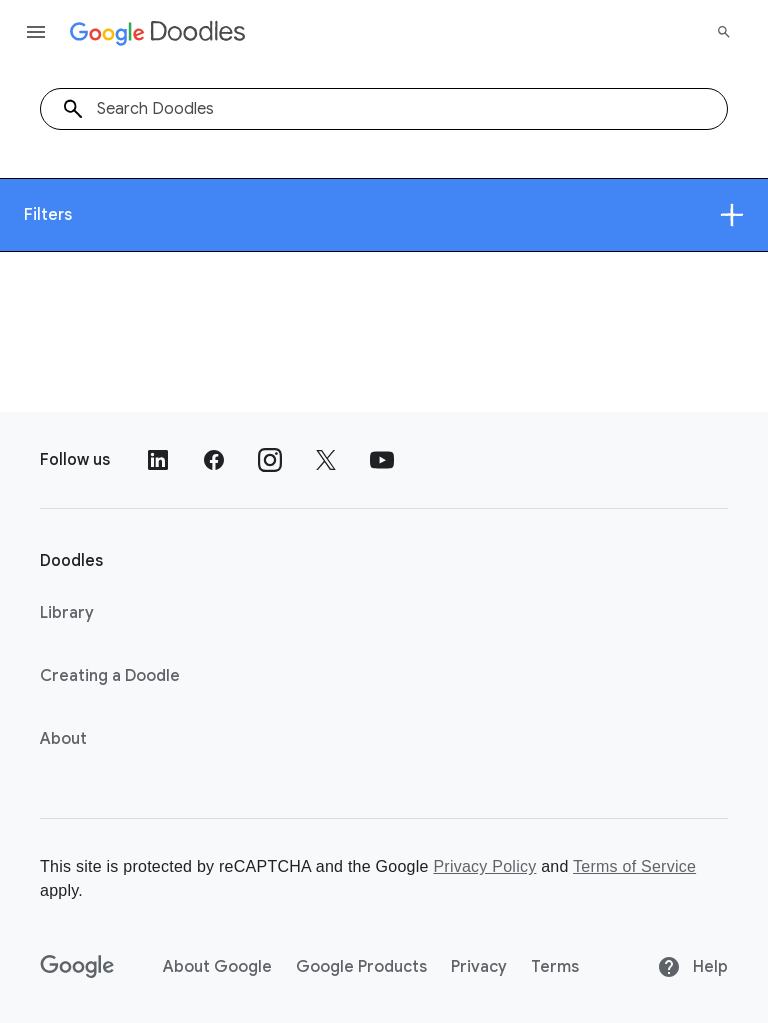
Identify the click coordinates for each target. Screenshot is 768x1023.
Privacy (479, 967)
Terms (555, 967)
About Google (217, 967)
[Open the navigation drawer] (36, 32)
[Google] (77, 967)
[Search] (724, 32)
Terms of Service (634, 866)
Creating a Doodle (110, 676)
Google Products (361, 967)
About (63, 739)
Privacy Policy (484, 866)
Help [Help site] (692, 967)
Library (67, 613)
